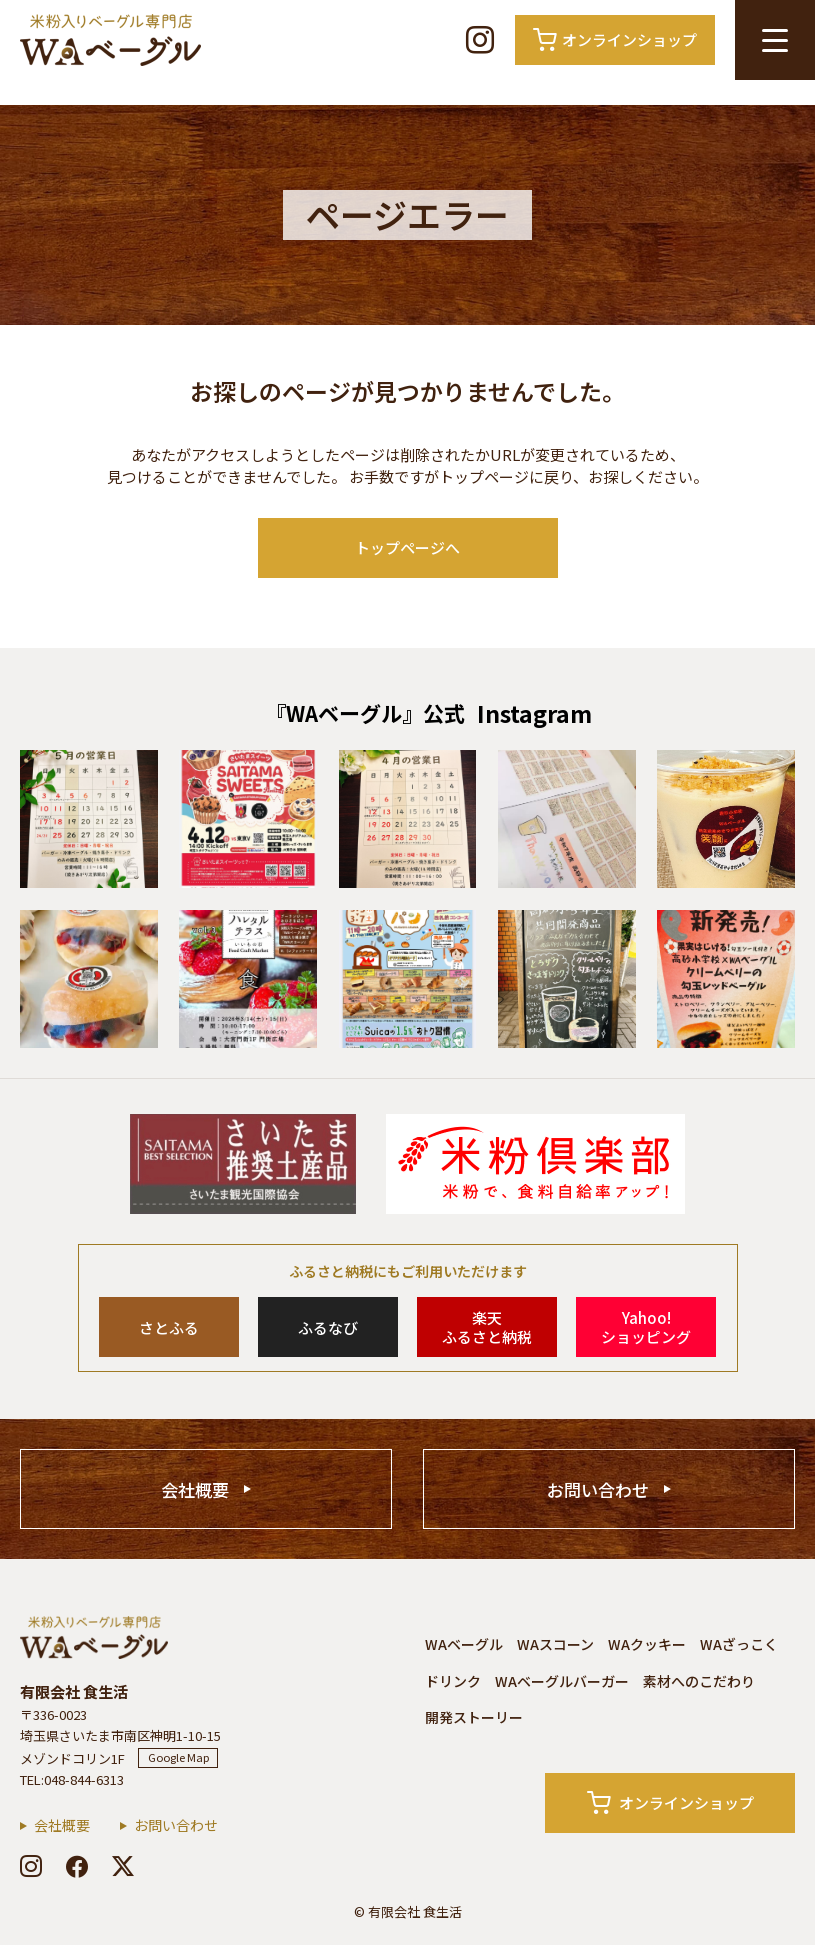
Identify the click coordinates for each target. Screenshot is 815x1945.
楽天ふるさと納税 (487, 1327)
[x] (123, 1866)
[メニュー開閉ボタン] (775, 40)
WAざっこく (739, 1644)
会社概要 (195, 1489)
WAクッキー (647, 1644)
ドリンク (453, 1681)
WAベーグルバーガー (562, 1681)
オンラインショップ (670, 1803)
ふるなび (328, 1327)
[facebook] (77, 1866)
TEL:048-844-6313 (72, 1779)
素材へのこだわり (699, 1681)
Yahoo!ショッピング (646, 1327)
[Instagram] (480, 40)
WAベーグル (464, 1644)
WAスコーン (555, 1644)
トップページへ (407, 547)
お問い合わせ (598, 1489)
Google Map (178, 1757)
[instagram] (31, 1866)
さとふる (169, 1327)
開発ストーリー (474, 1717)
